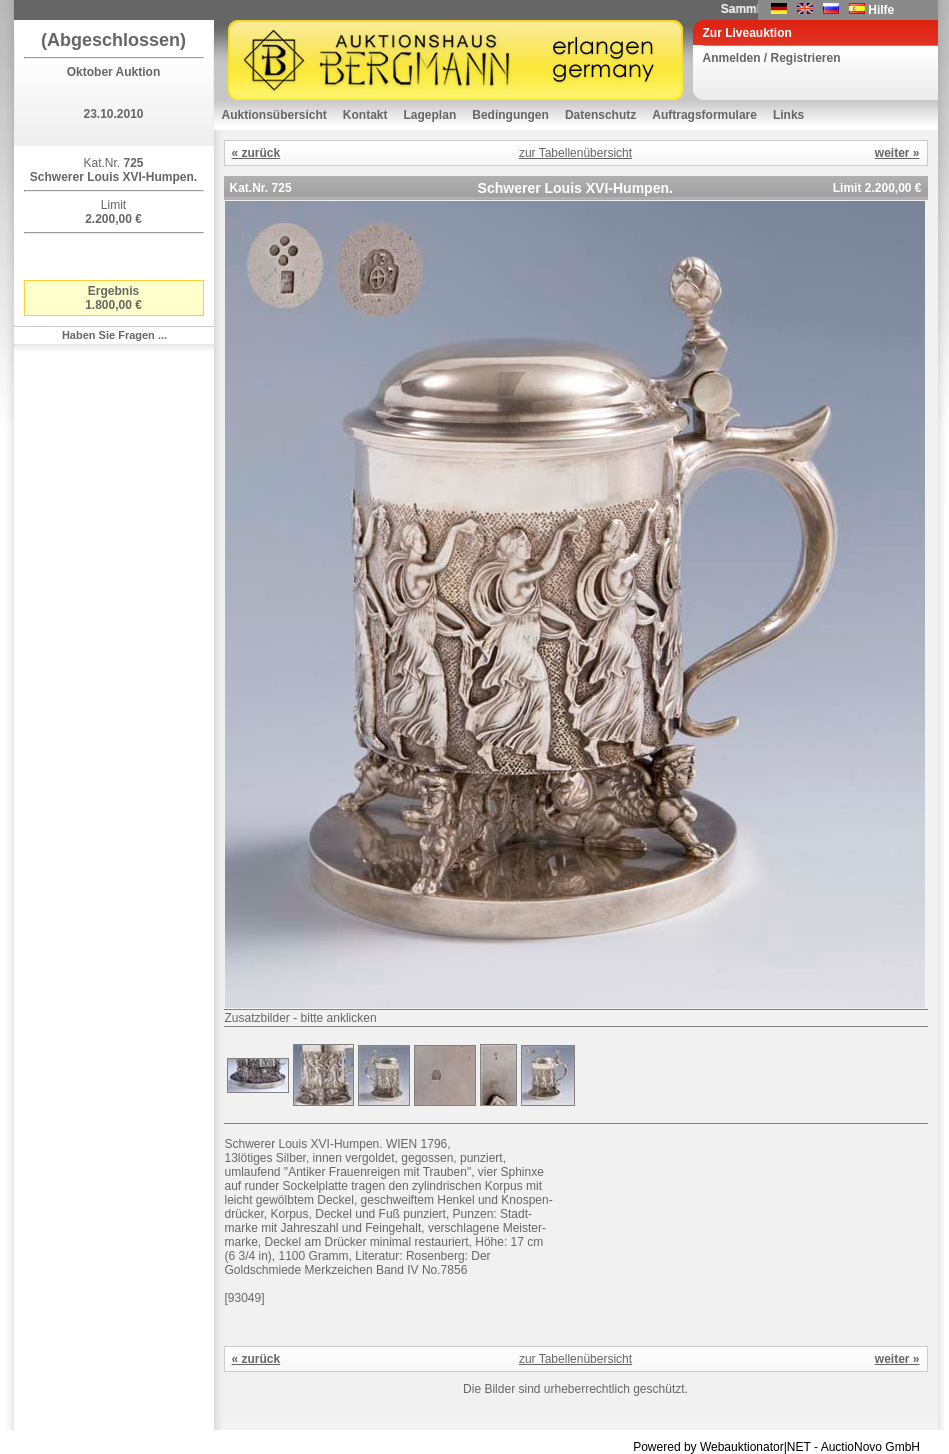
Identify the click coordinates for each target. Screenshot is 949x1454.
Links (788, 115)
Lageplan (430, 115)
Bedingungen (510, 115)
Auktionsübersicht (274, 115)
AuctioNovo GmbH (870, 1447)
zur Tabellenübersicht (575, 153)
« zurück (256, 153)
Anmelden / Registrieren (772, 58)
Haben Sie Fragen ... (114, 335)
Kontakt (365, 115)
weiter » (897, 153)
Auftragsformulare (704, 115)
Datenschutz (600, 115)
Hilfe (881, 10)
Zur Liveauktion (747, 33)
